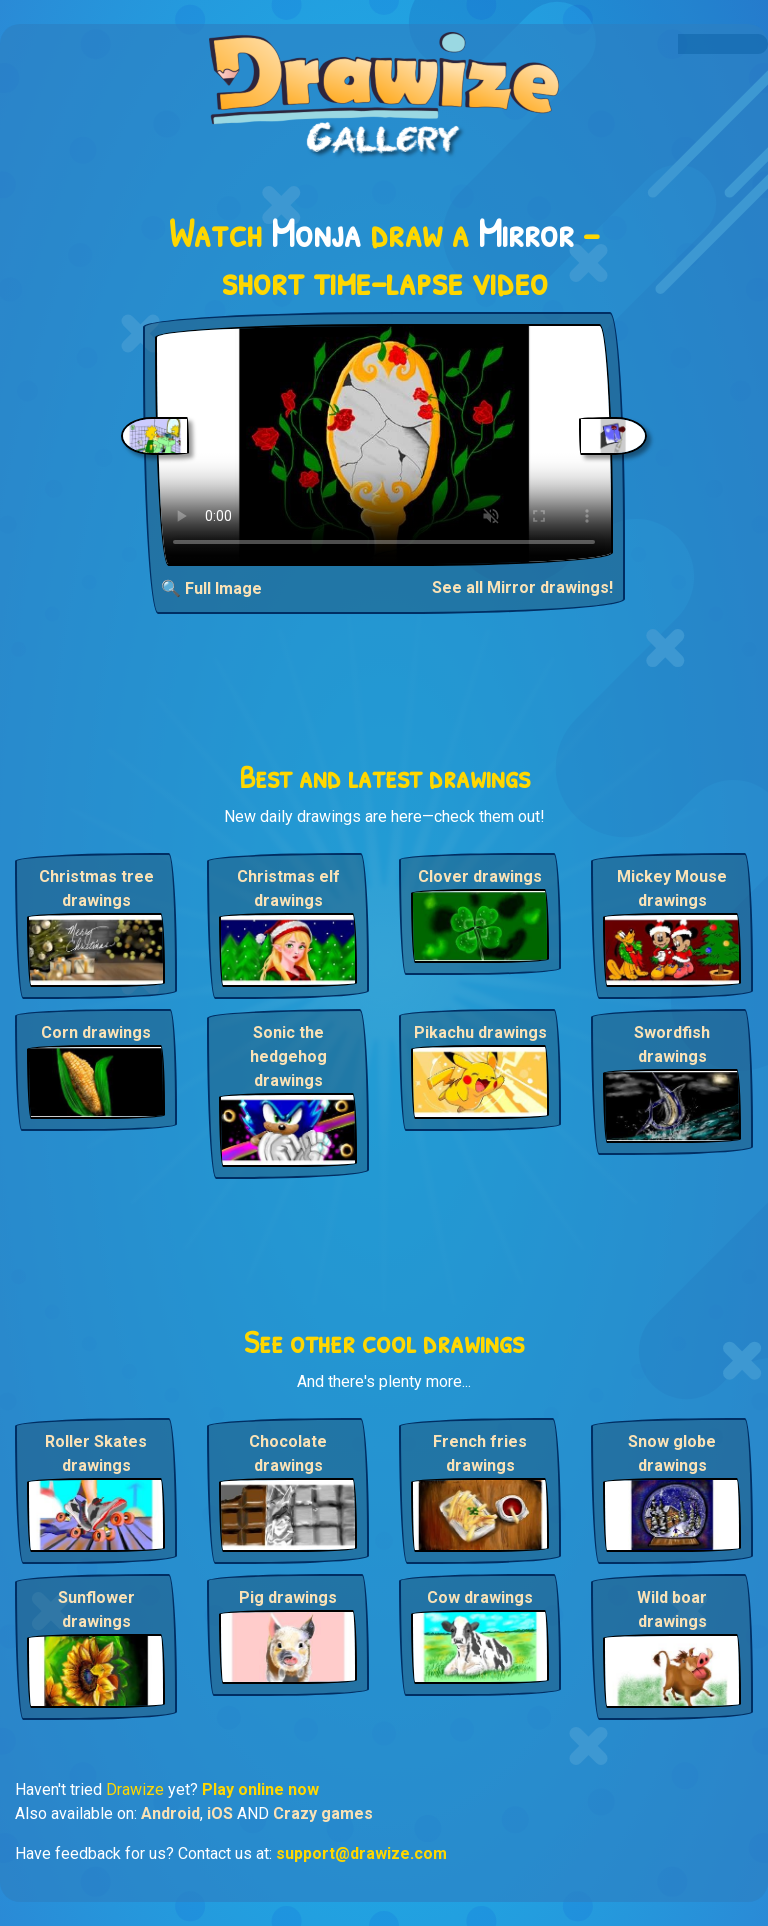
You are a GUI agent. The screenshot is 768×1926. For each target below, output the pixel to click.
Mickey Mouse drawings (672, 888)
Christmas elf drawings (288, 888)
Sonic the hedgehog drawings (288, 1056)
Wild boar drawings (672, 1609)
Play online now (260, 1789)
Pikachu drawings (480, 1032)
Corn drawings (96, 1032)
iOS (220, 1813)
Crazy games (323, 1813)
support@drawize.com (361, 1853)
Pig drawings (288, 1597)
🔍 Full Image (211, 588)
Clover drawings (480, 876)
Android (170, 1813)
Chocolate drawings (288, 1453)
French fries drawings (480, 1453)
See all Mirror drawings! (522, 587)
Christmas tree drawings (96, 888)
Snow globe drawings (672, 1453)
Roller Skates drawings (96, 1453)
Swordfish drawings (672, 1044)
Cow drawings (480, 1597)
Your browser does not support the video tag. (384, 445)
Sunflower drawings (96, 1609)
